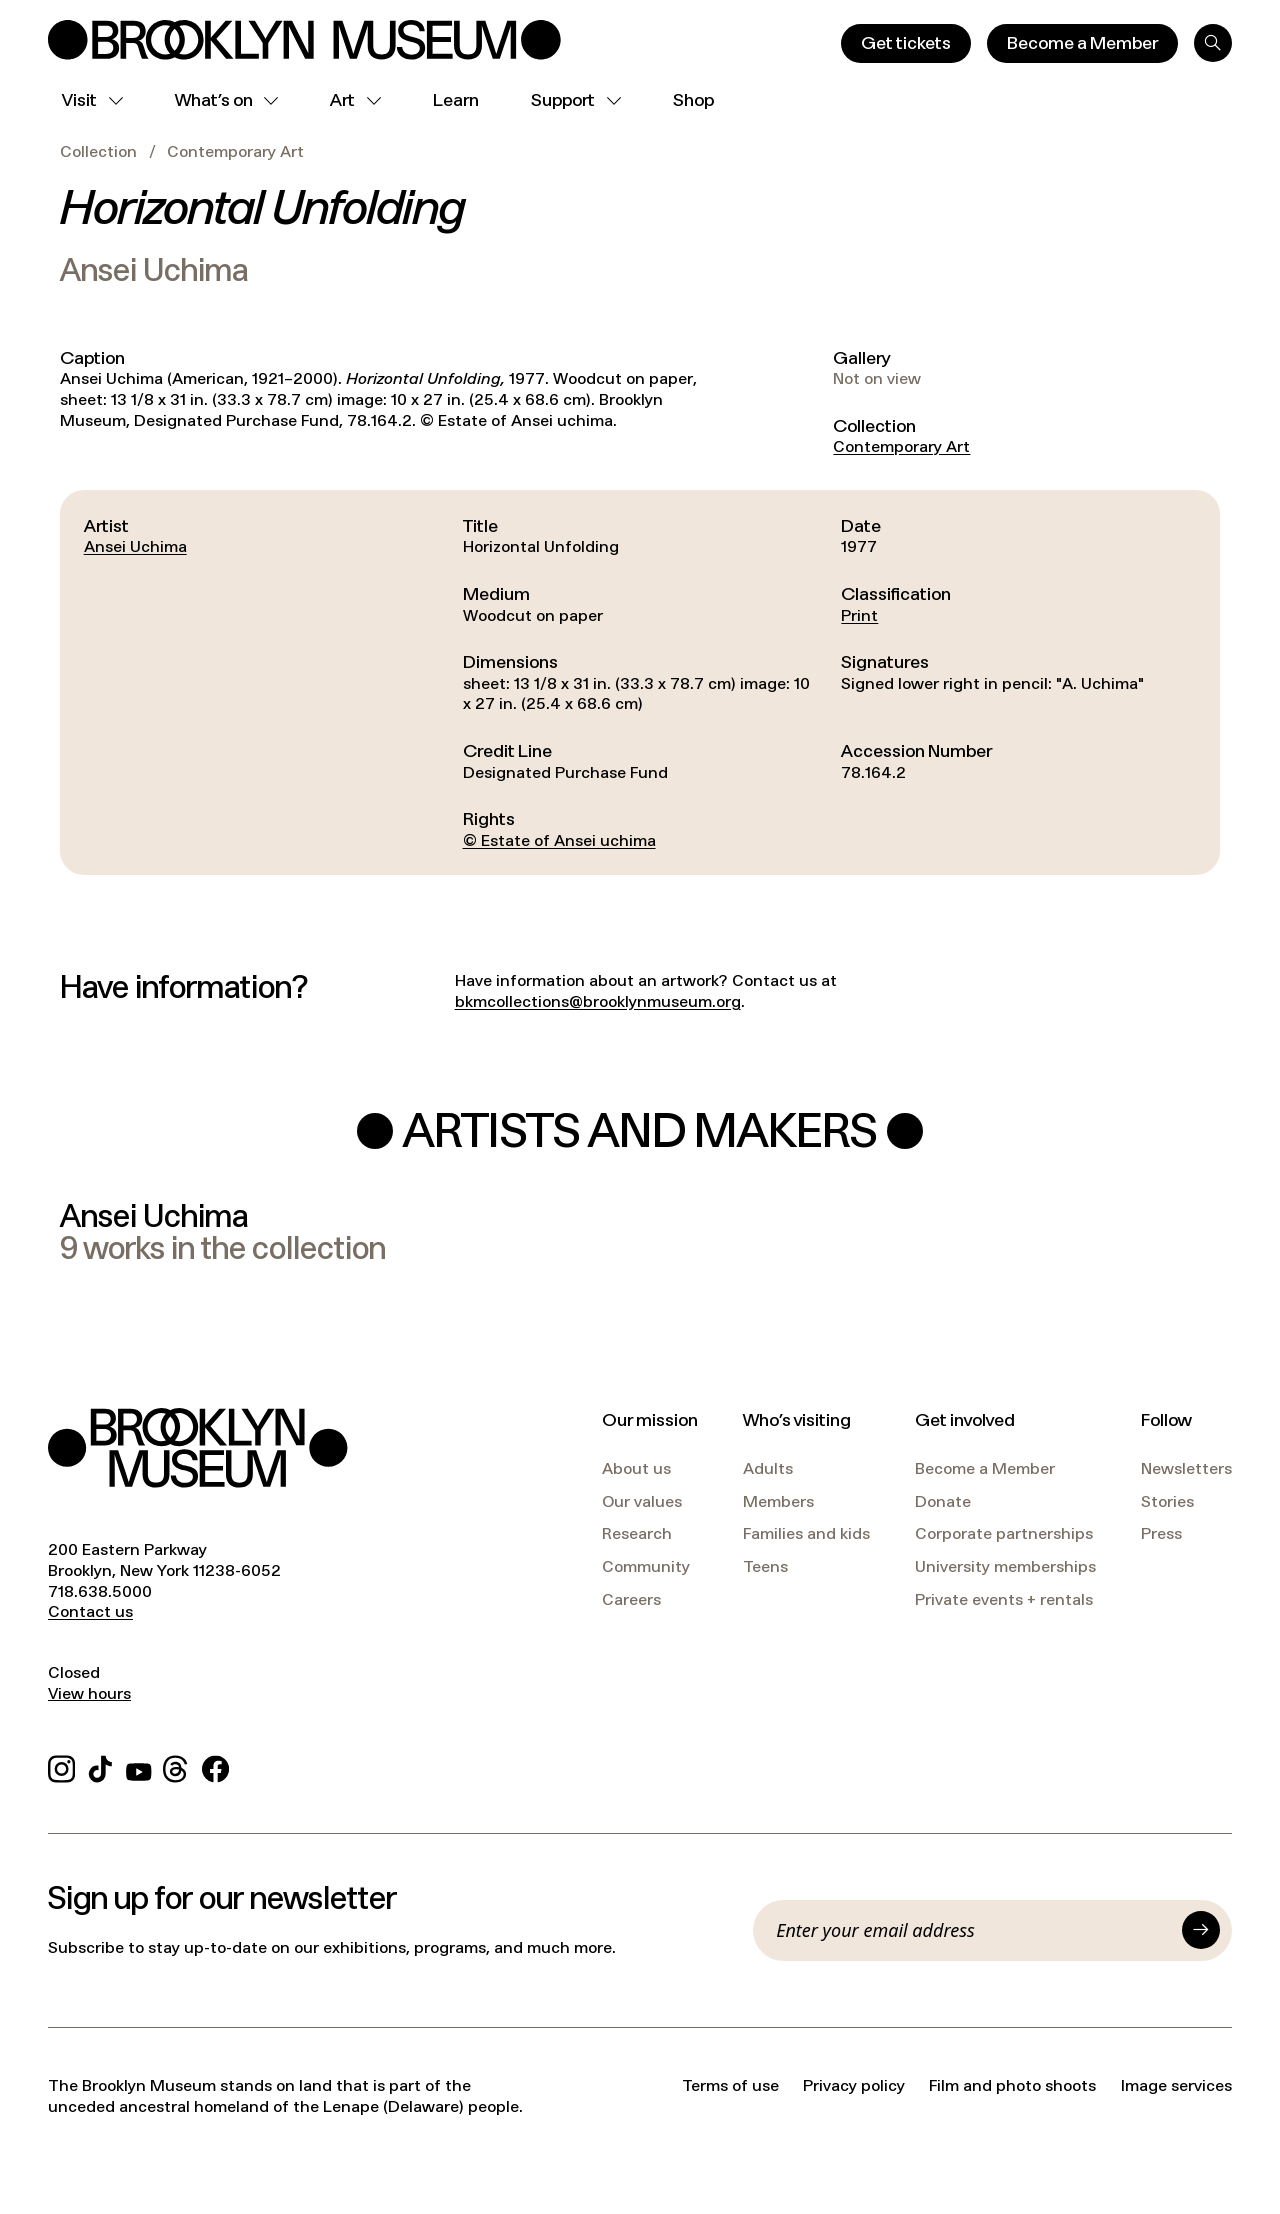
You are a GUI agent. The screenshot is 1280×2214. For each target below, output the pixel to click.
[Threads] (176, 1766)
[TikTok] (100, 1766)
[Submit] (1201, 1930)
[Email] (973, 1930)
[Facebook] (215, 1766)
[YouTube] (139, 1766)
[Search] (1213, 43)
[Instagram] (61, 1766)
